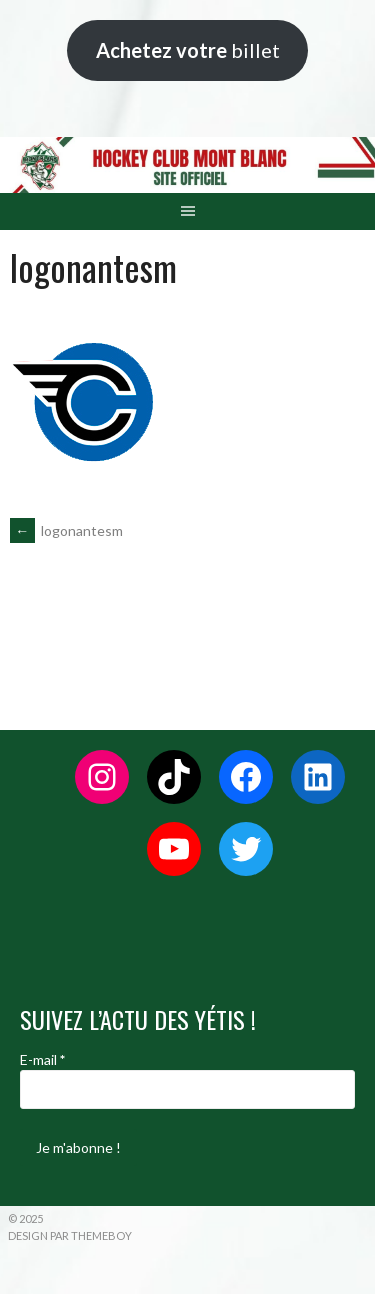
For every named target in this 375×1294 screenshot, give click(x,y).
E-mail (42, 1059)
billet (188, 50)
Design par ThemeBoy (70, 1235)
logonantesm (66, 530)
